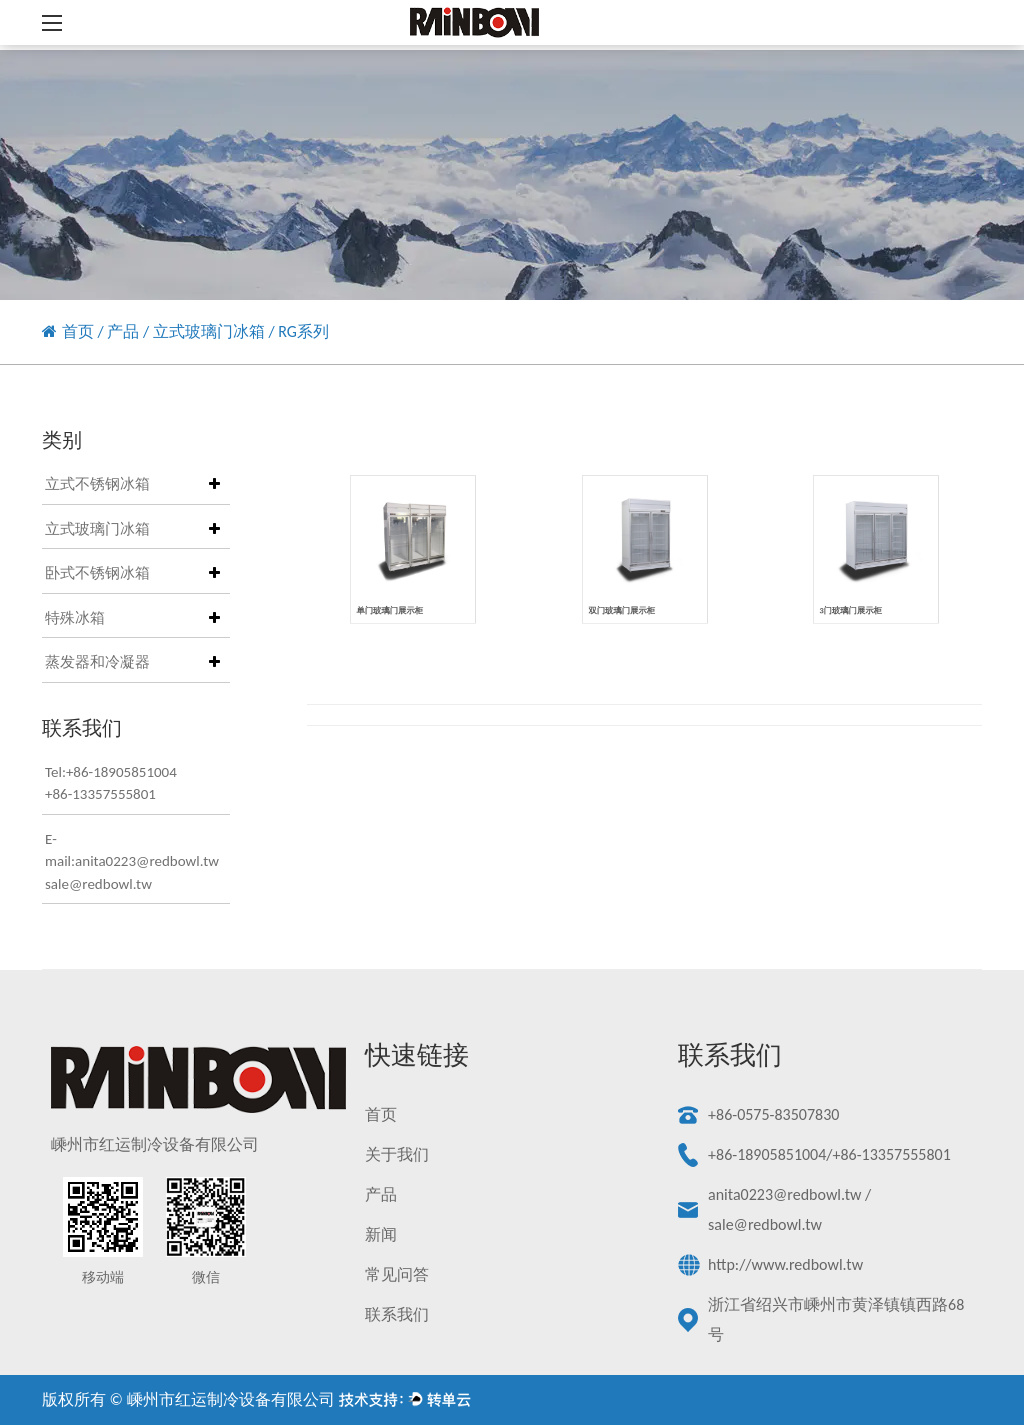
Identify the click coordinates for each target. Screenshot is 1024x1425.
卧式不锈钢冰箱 (97, 573)
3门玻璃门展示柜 (856, 598)
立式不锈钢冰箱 (97, 484)
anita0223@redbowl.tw (784, 1194)
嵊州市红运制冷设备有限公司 (231, 1399)
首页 (78, 331)
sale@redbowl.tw (765, 1224)
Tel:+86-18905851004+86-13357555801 (111, 783)
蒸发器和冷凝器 (97, 662)
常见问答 (397, 1274)
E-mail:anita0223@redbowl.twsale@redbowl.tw (122, 861)
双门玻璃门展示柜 (626, 598)
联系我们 (397, 1314)
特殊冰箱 (75, 618)
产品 (123, 331)
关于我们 (397, 1154)
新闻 (381, 1234)
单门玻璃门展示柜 (394, 598)
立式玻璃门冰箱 (209, 331)
